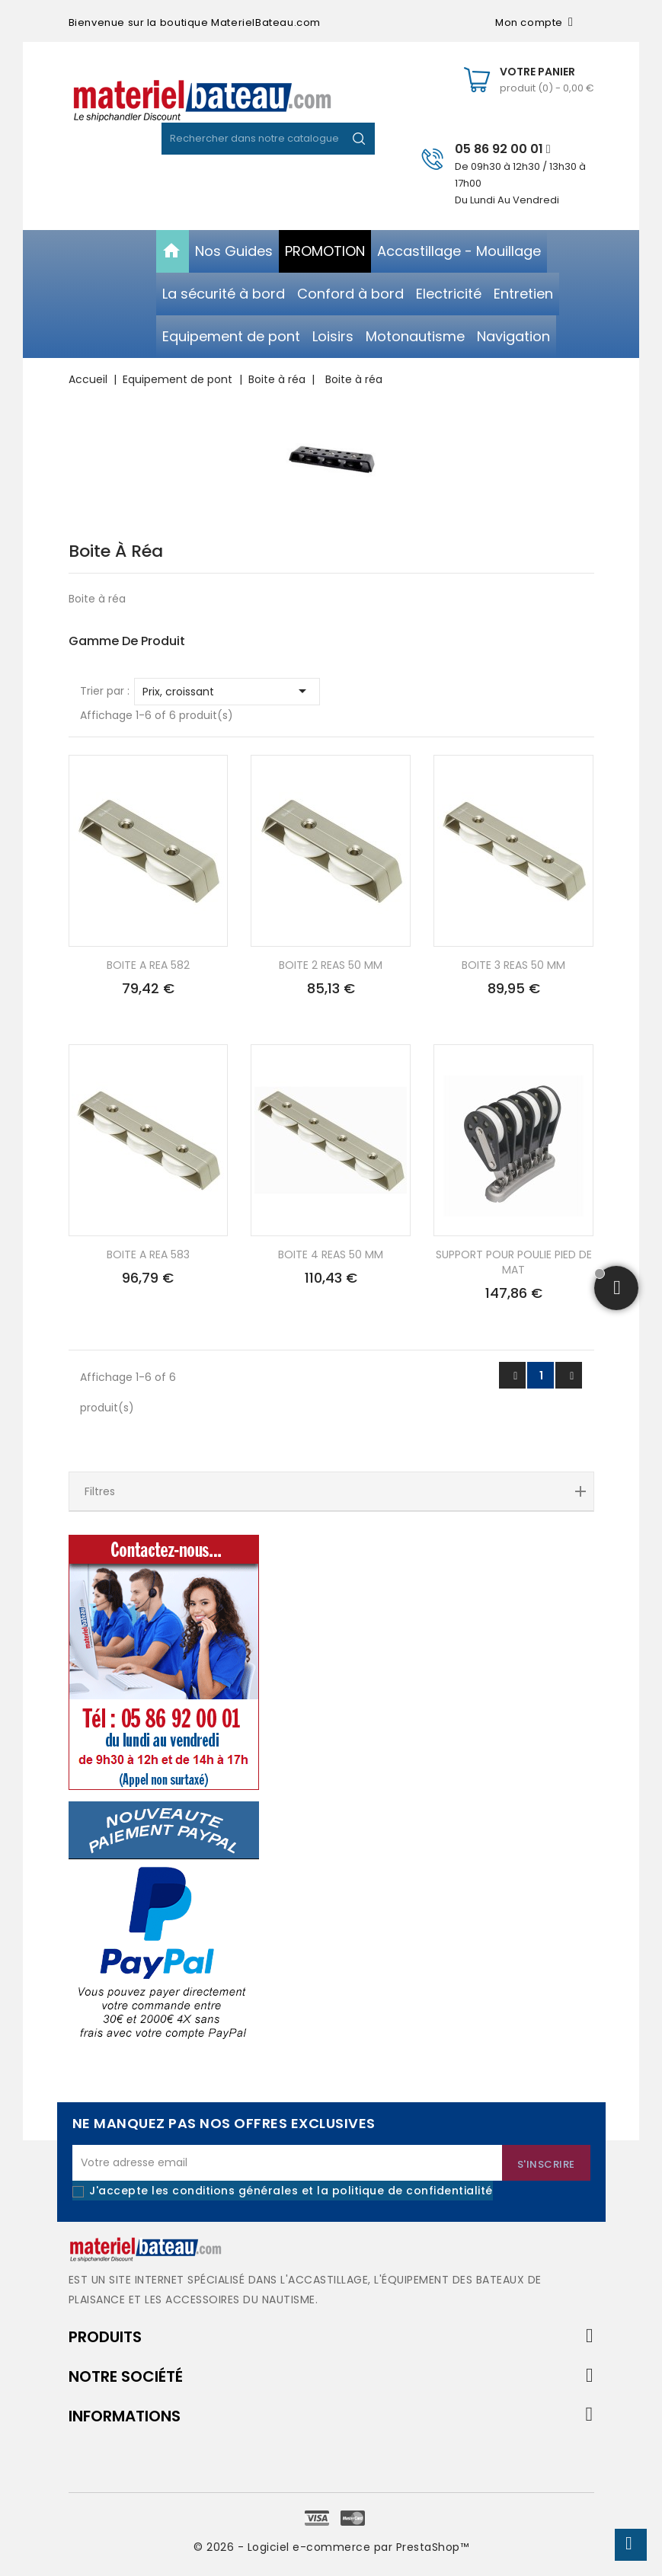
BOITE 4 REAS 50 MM (330, 1254)
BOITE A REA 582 (148, 965)
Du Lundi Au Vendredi (507, 200)
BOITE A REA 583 (148, 1254)
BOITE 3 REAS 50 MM (513, 965)
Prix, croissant (227, 691)
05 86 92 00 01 (503, 149)
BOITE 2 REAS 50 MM (330, 965)
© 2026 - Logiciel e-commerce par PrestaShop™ (331, 2547)
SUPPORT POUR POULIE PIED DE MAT (514, 1262)
